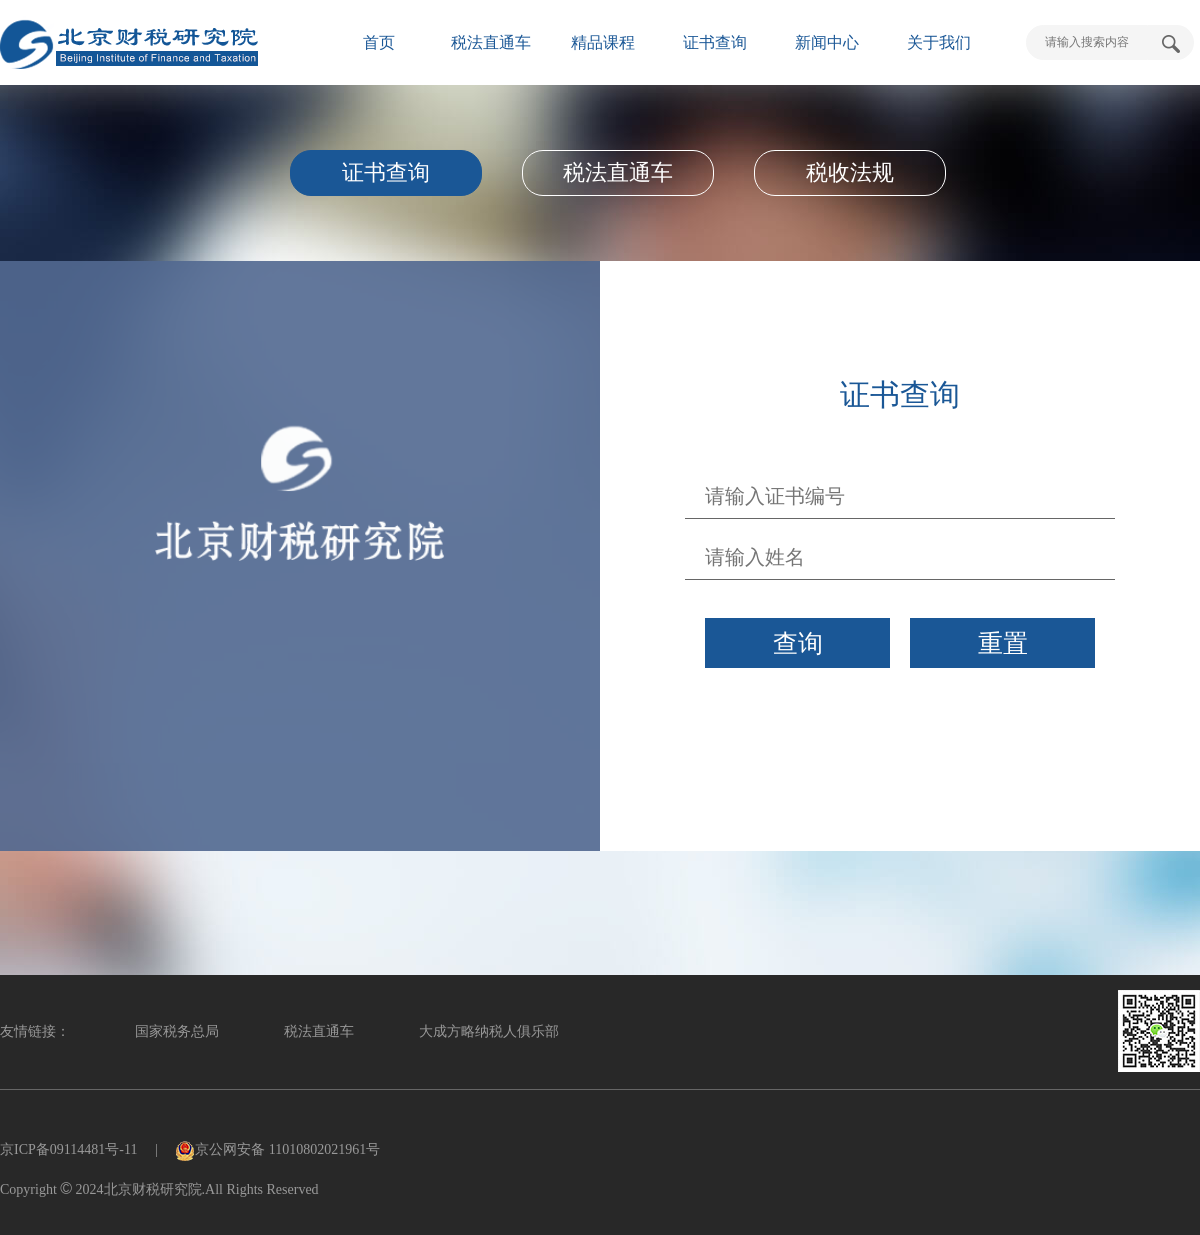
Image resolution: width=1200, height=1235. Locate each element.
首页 (379, 42)
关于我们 (939, 42)
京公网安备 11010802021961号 (277, 1150)
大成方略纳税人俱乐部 (489, 1031)
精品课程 (603, 42)
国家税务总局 (177, 1031)
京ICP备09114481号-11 (68, 1149)
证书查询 (715, 42)
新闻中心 (827, 42)
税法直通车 (491, 42)
